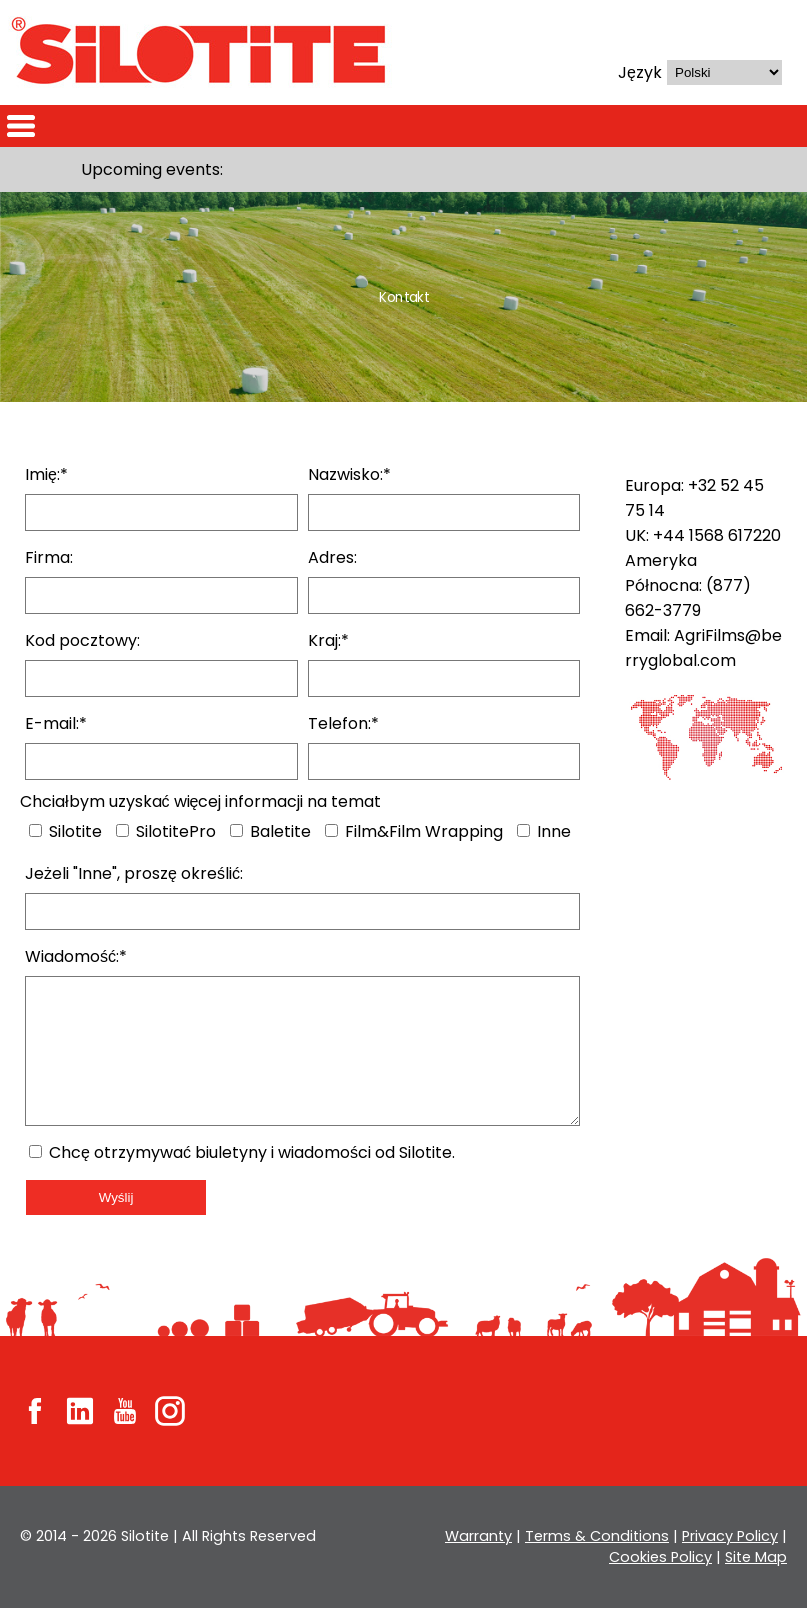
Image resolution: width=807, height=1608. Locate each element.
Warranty (484, 1536)
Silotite (65, 831)
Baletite (269, 831)
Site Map (756, 1557)
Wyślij (116, 1197)
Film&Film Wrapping (413, 831)
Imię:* (47, 474)
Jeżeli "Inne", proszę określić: (134, 873)
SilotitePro (165, 831)
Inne (545, 831)
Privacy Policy (730, 1536)
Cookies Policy (662, 1557)
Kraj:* (329, 640)
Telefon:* (342, 723)
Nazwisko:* (350, 474)
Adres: (332, 557)
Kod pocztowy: (82, 640)
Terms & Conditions (600, 1536)
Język (640, 72)
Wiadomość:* (78, 956)
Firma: (49, 557)
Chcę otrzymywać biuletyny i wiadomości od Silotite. (248, 1152)
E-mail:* (56, 723)
